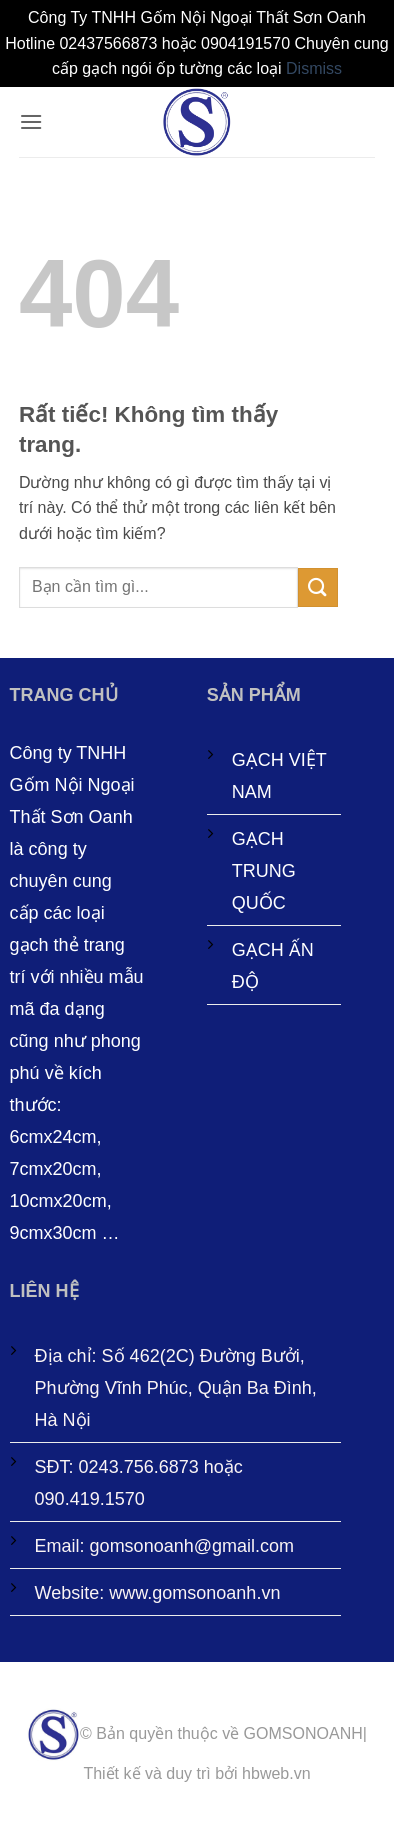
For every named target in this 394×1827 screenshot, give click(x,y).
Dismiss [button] (314, 68)
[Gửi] (318, 587)
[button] (31, 121)
